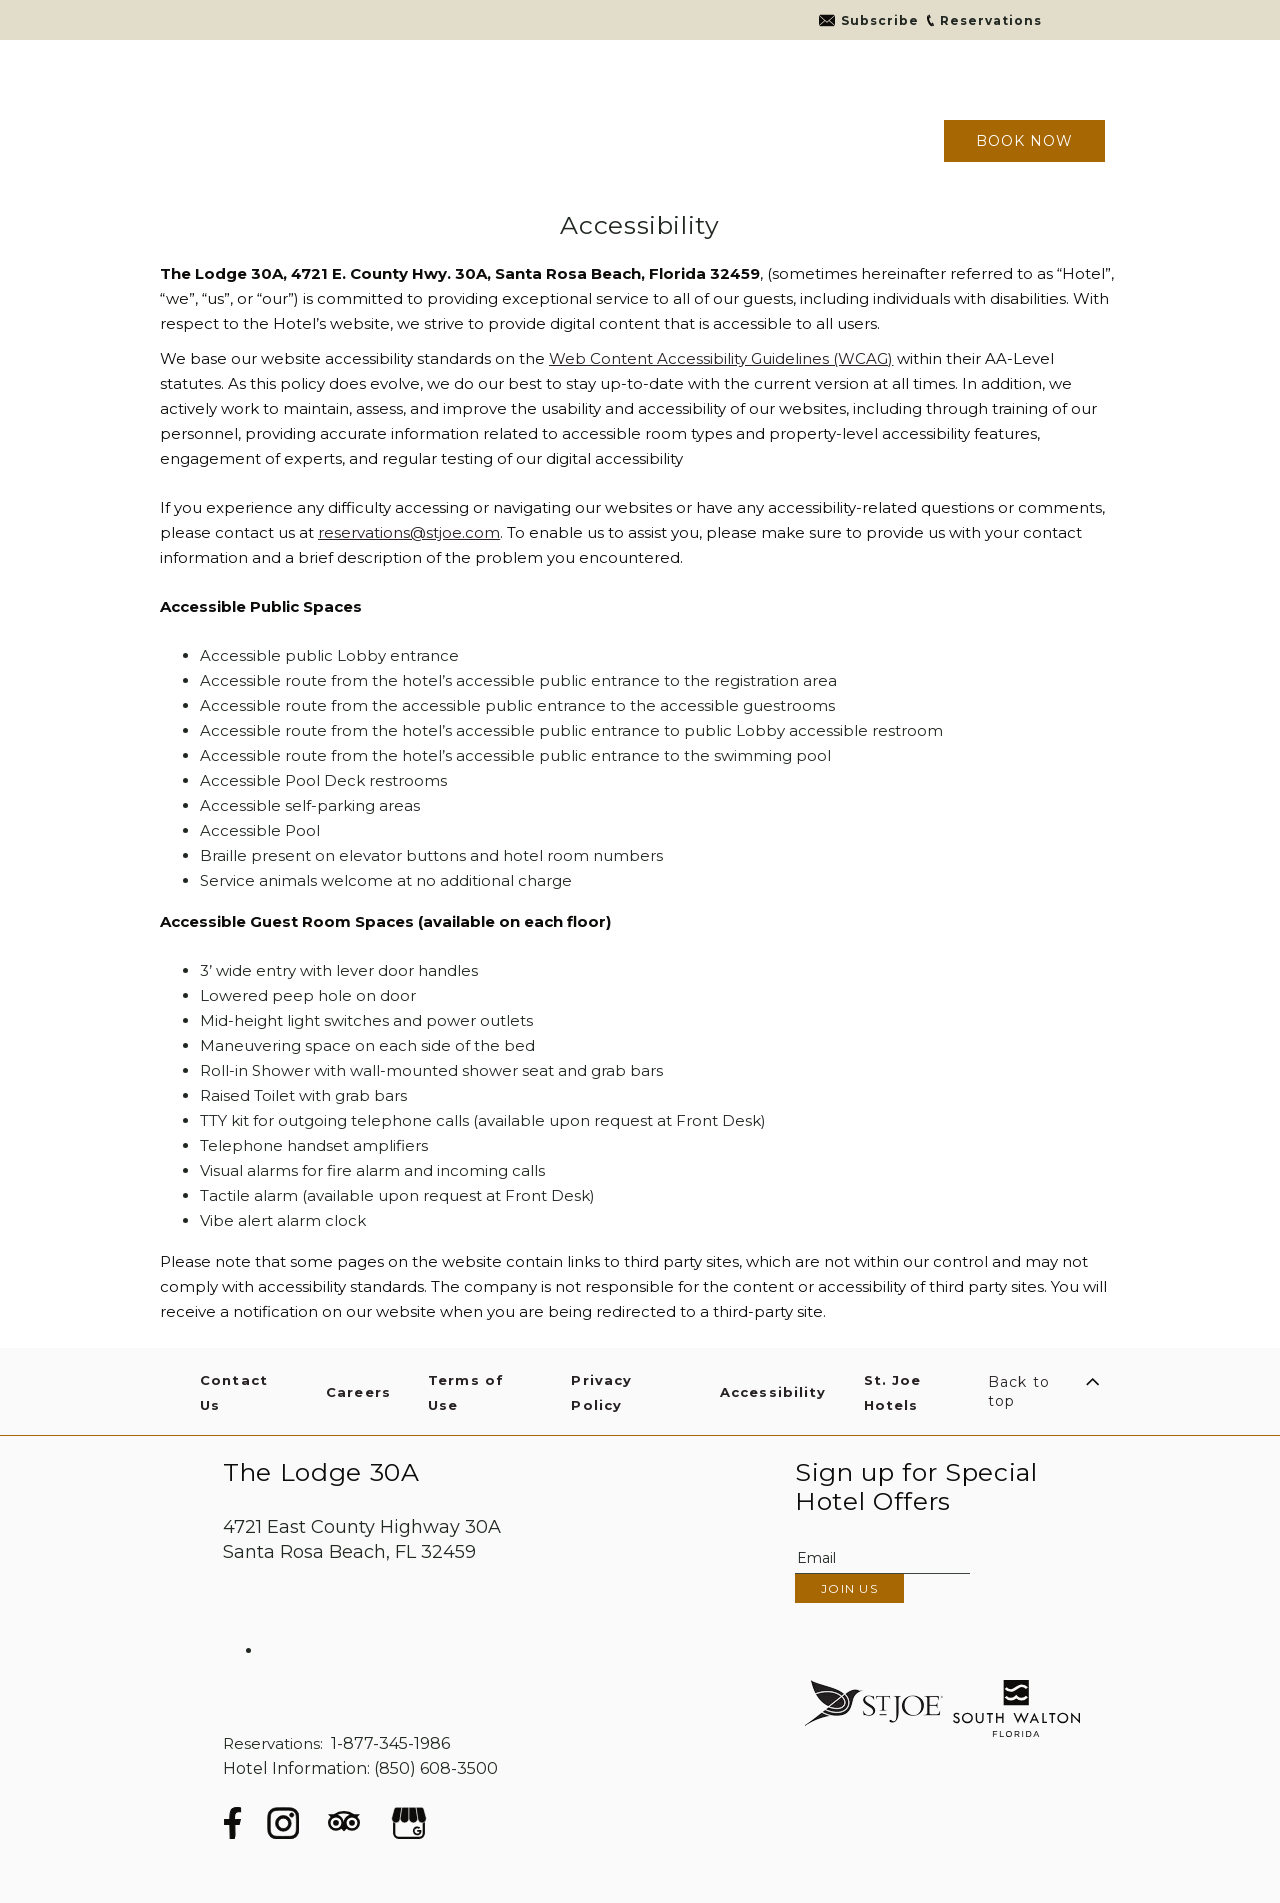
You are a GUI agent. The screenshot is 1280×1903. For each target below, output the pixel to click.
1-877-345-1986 (390, 1743)
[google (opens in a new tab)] (409, 1823)
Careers (358, 1392)
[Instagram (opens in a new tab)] (283, 1823)
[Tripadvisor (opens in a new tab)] (344, 1827)
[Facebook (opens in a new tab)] (232, 1823)
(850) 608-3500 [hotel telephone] (436, 1768)
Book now (1024, 141)
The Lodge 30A (321, 1472)
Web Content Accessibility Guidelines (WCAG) (721, 358)
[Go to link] (868, 20)
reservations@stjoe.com (409, 532)
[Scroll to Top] (1046, 1392)
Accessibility (639, 225)
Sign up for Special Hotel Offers (916, 1487)
